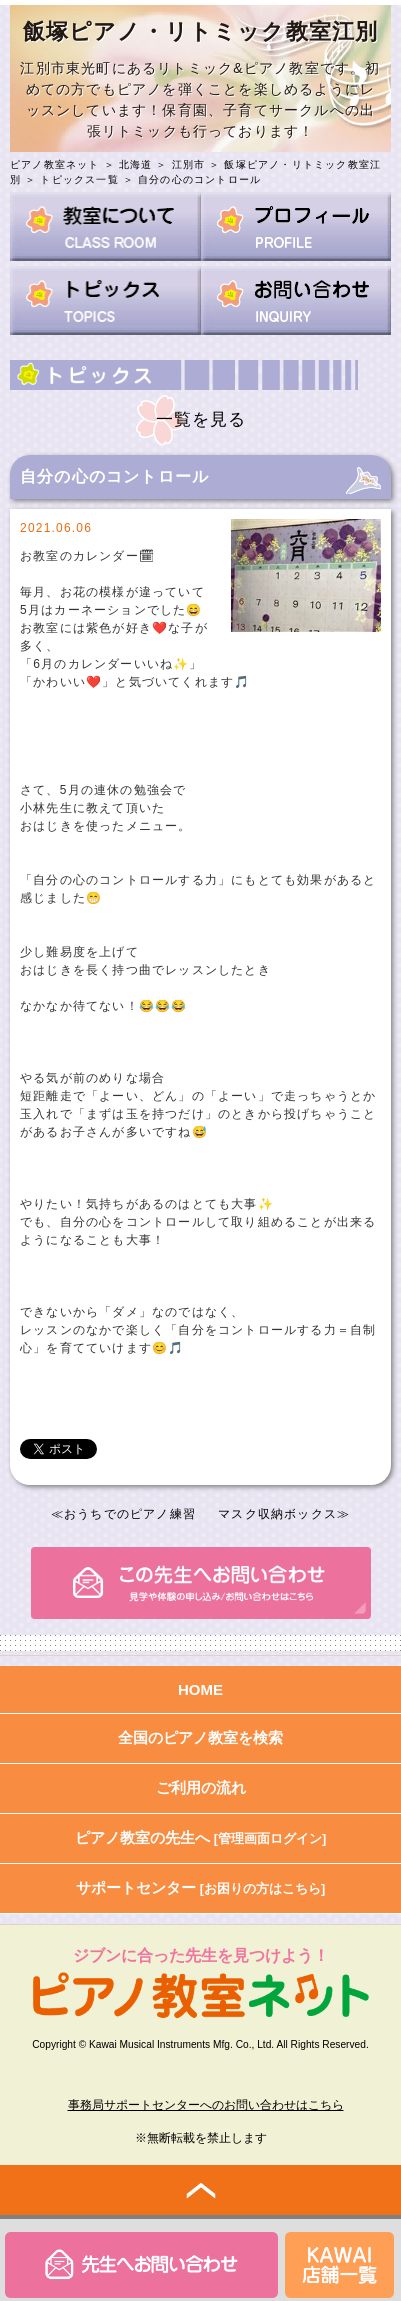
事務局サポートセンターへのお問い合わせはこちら (206, 2105)
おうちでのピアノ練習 (130, 1514)
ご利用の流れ (201, 1787)
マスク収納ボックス (277, 1514)
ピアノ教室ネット (55, 164)
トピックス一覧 (79, 179)
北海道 (136, 164)
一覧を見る (201, 419)
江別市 (189, 164)
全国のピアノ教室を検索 (200, 1737)
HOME (200, 1689)
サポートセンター (201, 1887)
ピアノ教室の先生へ (201, 1837)
